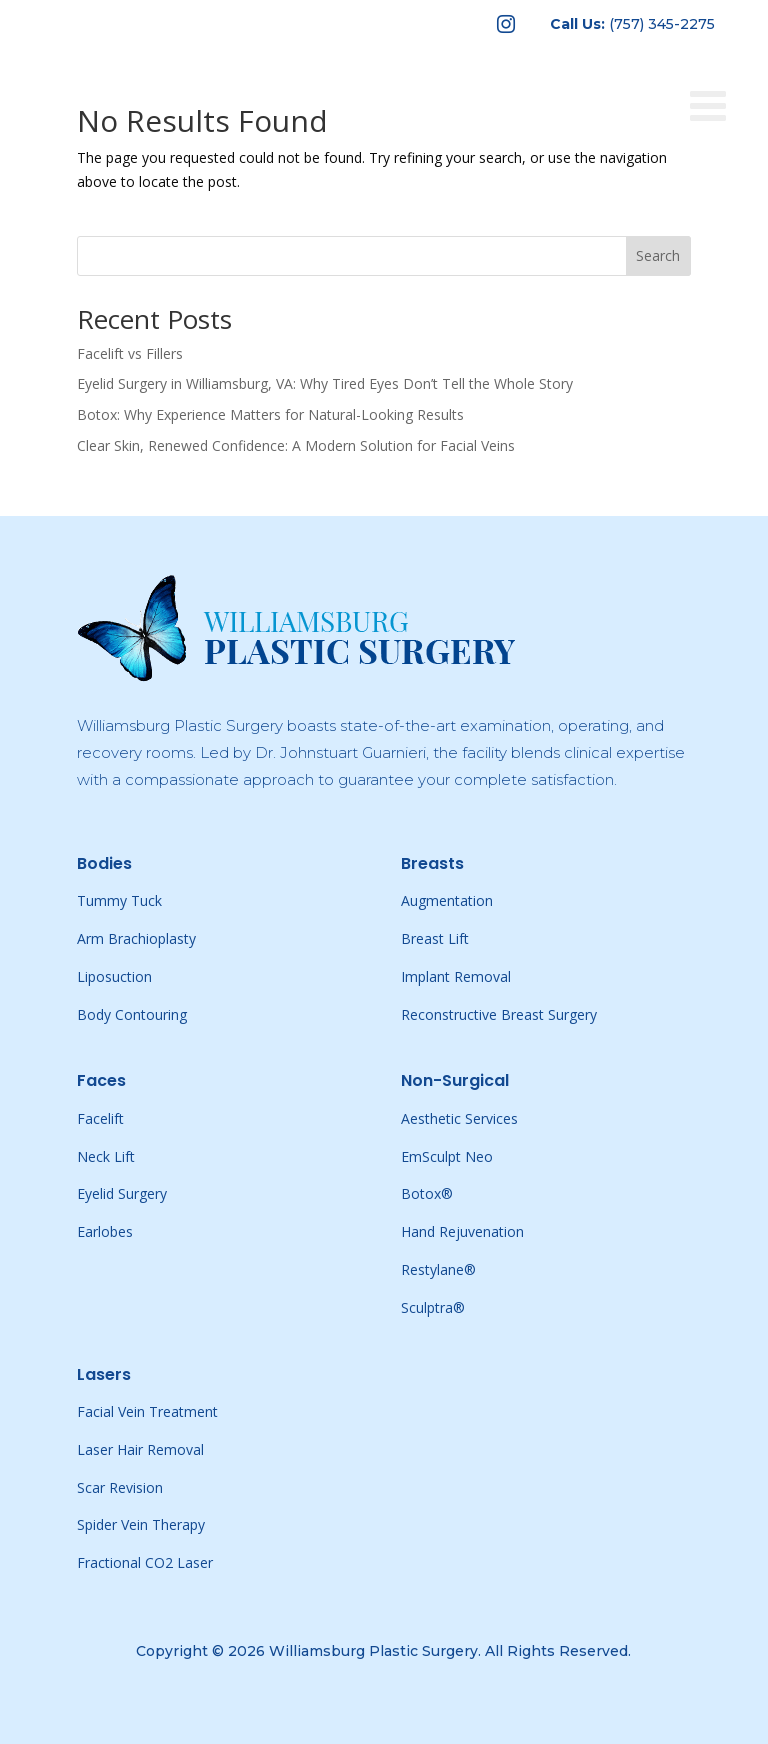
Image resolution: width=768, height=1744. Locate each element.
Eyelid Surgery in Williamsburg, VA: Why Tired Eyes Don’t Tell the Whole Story (325, 383)
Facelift (100, 1118)
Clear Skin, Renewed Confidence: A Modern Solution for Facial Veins (296, 445)
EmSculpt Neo (447, 1156)
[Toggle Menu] (719, 71)
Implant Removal (456, 976)
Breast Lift (435, 938)
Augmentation (447, 900)
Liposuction (114, 976)
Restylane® (438, 1269)
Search (658, 255)
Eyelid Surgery (122, 1193)
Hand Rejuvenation (462, 1231)
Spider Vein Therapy (141, 1524)
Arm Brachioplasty (136, 938)
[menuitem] (506, 24)
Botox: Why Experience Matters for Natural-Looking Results (270, 414)
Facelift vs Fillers (130, 353)
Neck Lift (106, 1156)
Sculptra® (433, 1307)
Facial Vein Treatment (147, 1411)
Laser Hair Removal (140, 1449)
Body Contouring (132, 1014)
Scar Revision (120, 1487)
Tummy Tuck (119, 900)
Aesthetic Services (459, 1118)
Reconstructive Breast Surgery (499, 1014)
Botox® (427, 1193)
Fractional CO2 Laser (145, 1562)
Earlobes (105, 1231)
